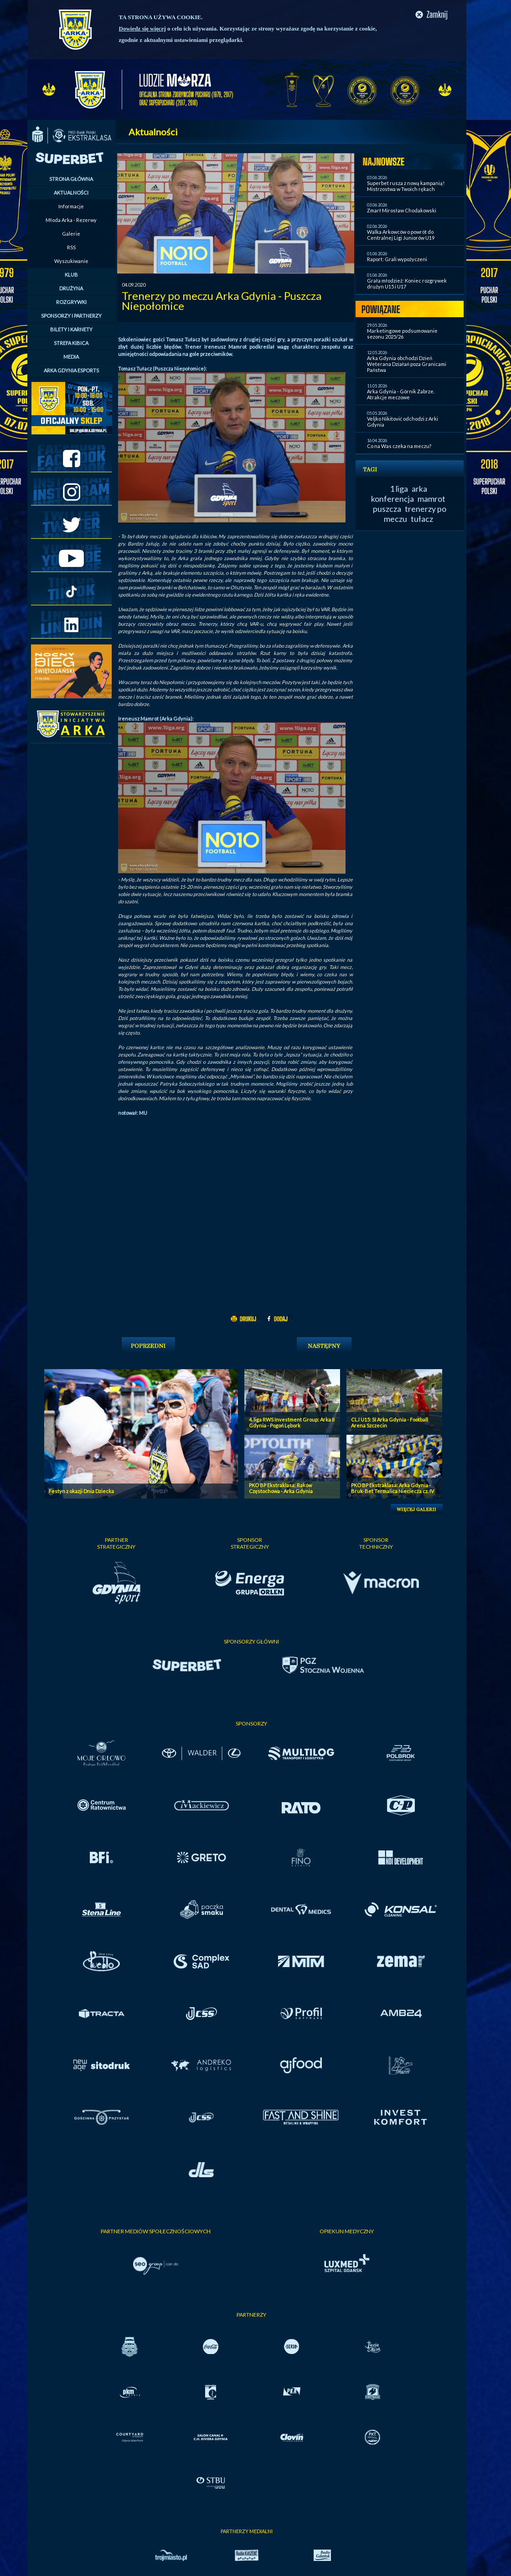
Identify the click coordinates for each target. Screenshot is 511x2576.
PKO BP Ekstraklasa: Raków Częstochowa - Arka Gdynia (281, 1488)
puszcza (387, 509)
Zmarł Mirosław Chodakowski (401, 210)
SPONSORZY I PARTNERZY (71, 316)
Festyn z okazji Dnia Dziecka (81, 1491)
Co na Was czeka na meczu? (399, 446)
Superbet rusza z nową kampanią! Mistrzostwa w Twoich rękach (405, 186)
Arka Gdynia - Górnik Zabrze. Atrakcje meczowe (400, 394)
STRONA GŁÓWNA (71, 179)
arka (419, 489)
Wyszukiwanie (71, 261)
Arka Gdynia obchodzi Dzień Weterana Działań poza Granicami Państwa (406, 364)
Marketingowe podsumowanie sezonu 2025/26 (402, 334)
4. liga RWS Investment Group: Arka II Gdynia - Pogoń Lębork (292, 1422)
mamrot (431, 499)
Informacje (71, 206)
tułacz (422, 519)
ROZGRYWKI (71, 302)
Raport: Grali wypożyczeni (397, 259)
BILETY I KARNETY (71, 329)
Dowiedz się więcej (142, 28)
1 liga (399, 489)
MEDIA (71, 357)
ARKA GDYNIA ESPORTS (71, 370)
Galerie (71, 234)
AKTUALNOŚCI (71, 193)
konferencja (392, 499)
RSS (71, 247)
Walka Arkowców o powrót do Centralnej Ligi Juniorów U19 (400, 235)
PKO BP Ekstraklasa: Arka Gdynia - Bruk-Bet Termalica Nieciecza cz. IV (392, 1488)
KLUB (71, 275)
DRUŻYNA (71, 288)
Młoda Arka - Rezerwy (71, 220)
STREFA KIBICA (71, 343)
